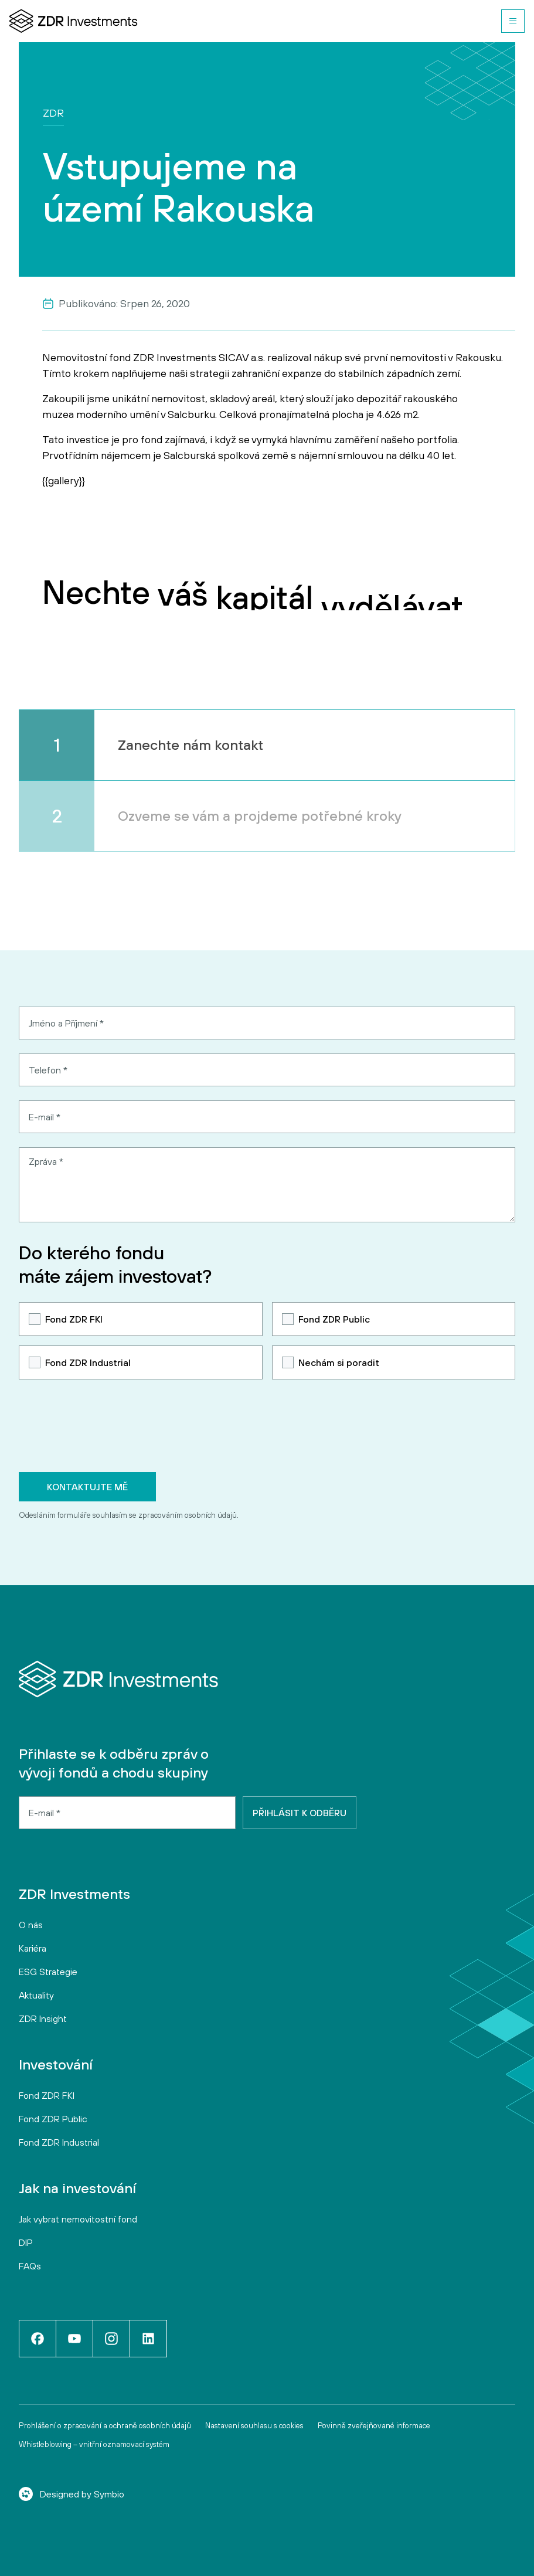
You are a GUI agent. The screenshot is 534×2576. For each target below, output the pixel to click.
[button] (513, 21)
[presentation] (108, 1426)
